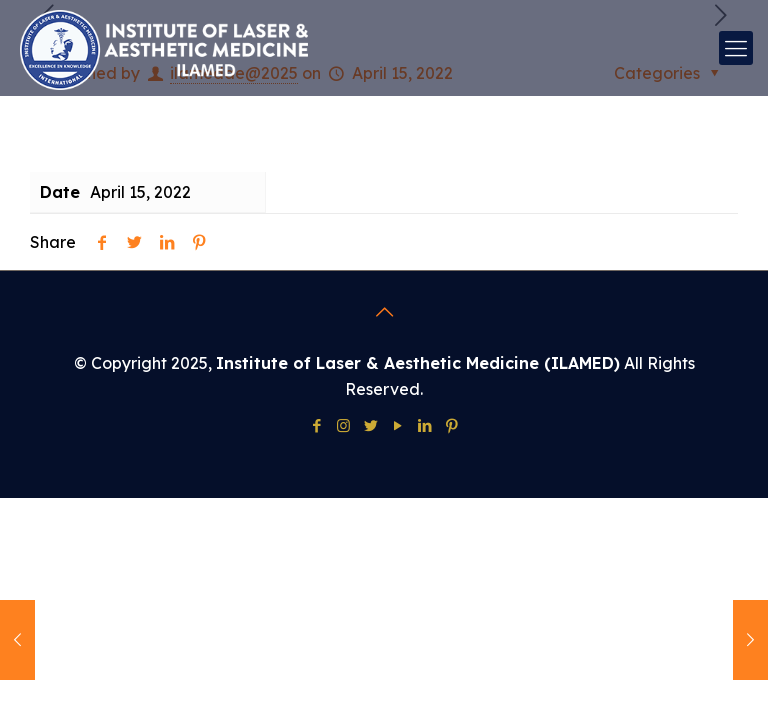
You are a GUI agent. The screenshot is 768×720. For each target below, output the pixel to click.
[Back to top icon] (384, 312)
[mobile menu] (736, 48)
